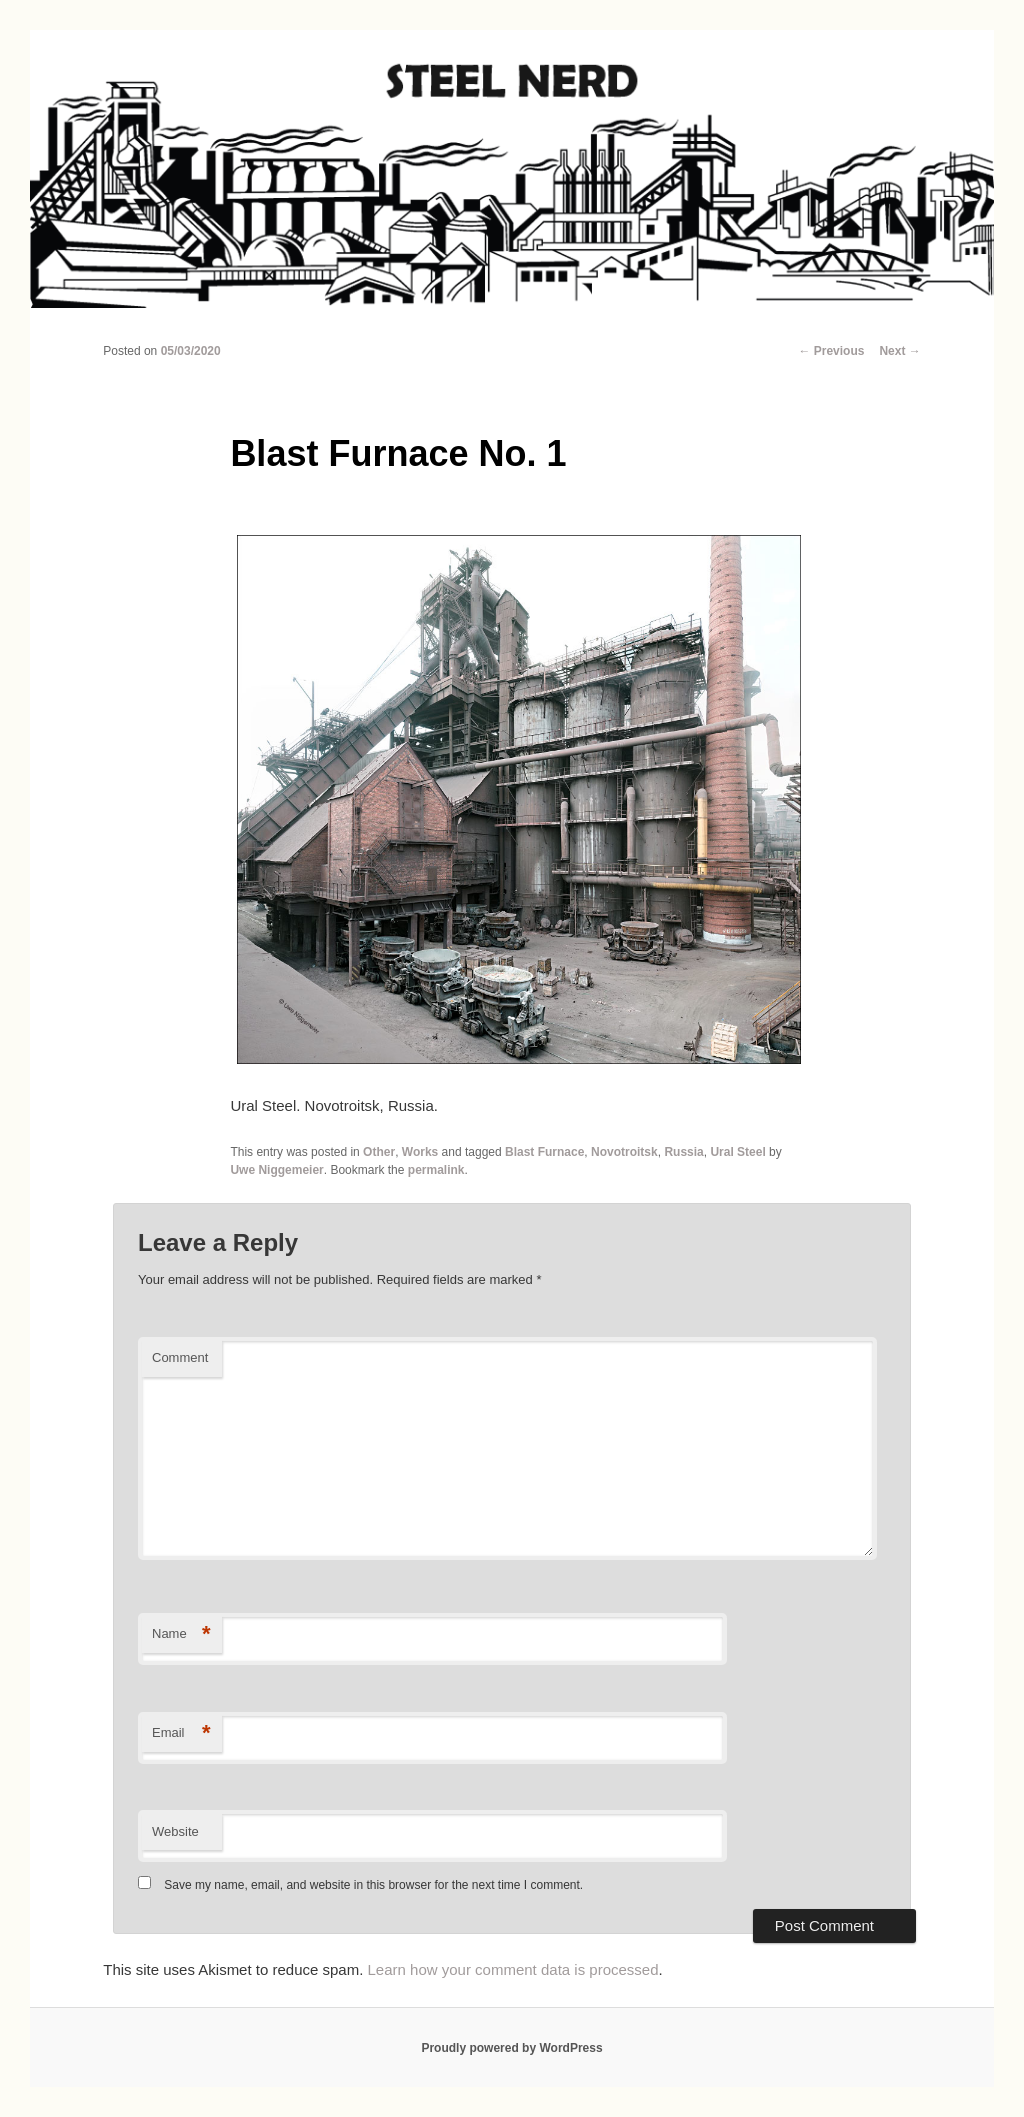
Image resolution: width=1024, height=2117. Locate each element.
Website (175, 1831)
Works (420, 1152)
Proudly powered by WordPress (511, 2048)
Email (181, 1733)
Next (899, 351)
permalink (436, 1170)
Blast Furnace (544, 1152)
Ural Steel (737, 1152)
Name (181, 1634)
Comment (180, 1357)
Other (379, 1152)
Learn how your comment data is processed (513, 1969)
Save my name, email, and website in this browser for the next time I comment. (373, 1885)
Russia (683, 1152)
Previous (831, 351)
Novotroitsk (624, 1152)
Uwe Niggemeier (276, 1170)
